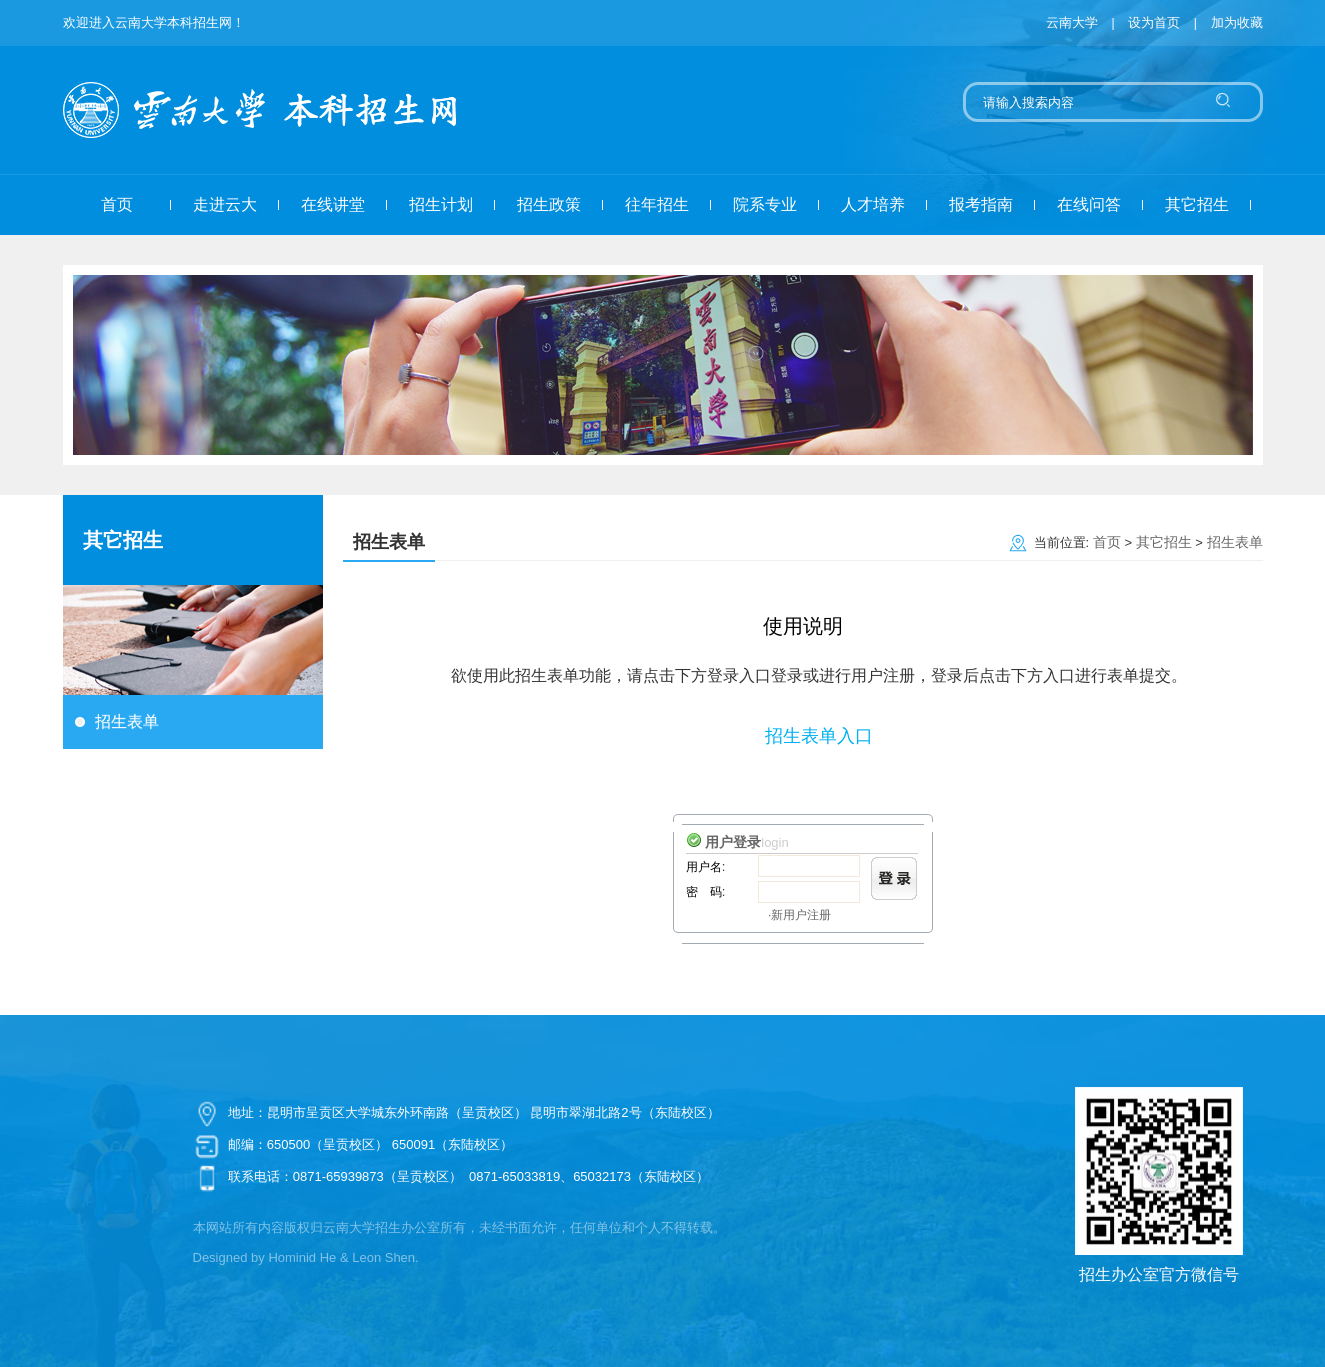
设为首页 (1156, 22)
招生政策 (549, 204)
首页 (117, 204)
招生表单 (127, 721)
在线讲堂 (333, 204)
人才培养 (873, 204)
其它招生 (1197, 204)
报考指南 (981, 204)
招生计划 (441, 204)
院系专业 (765, 204)
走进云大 (225, 204)
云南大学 (1072, 22)
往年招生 (657, 204)
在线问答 (1089, 204)
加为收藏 (1237, 22)
